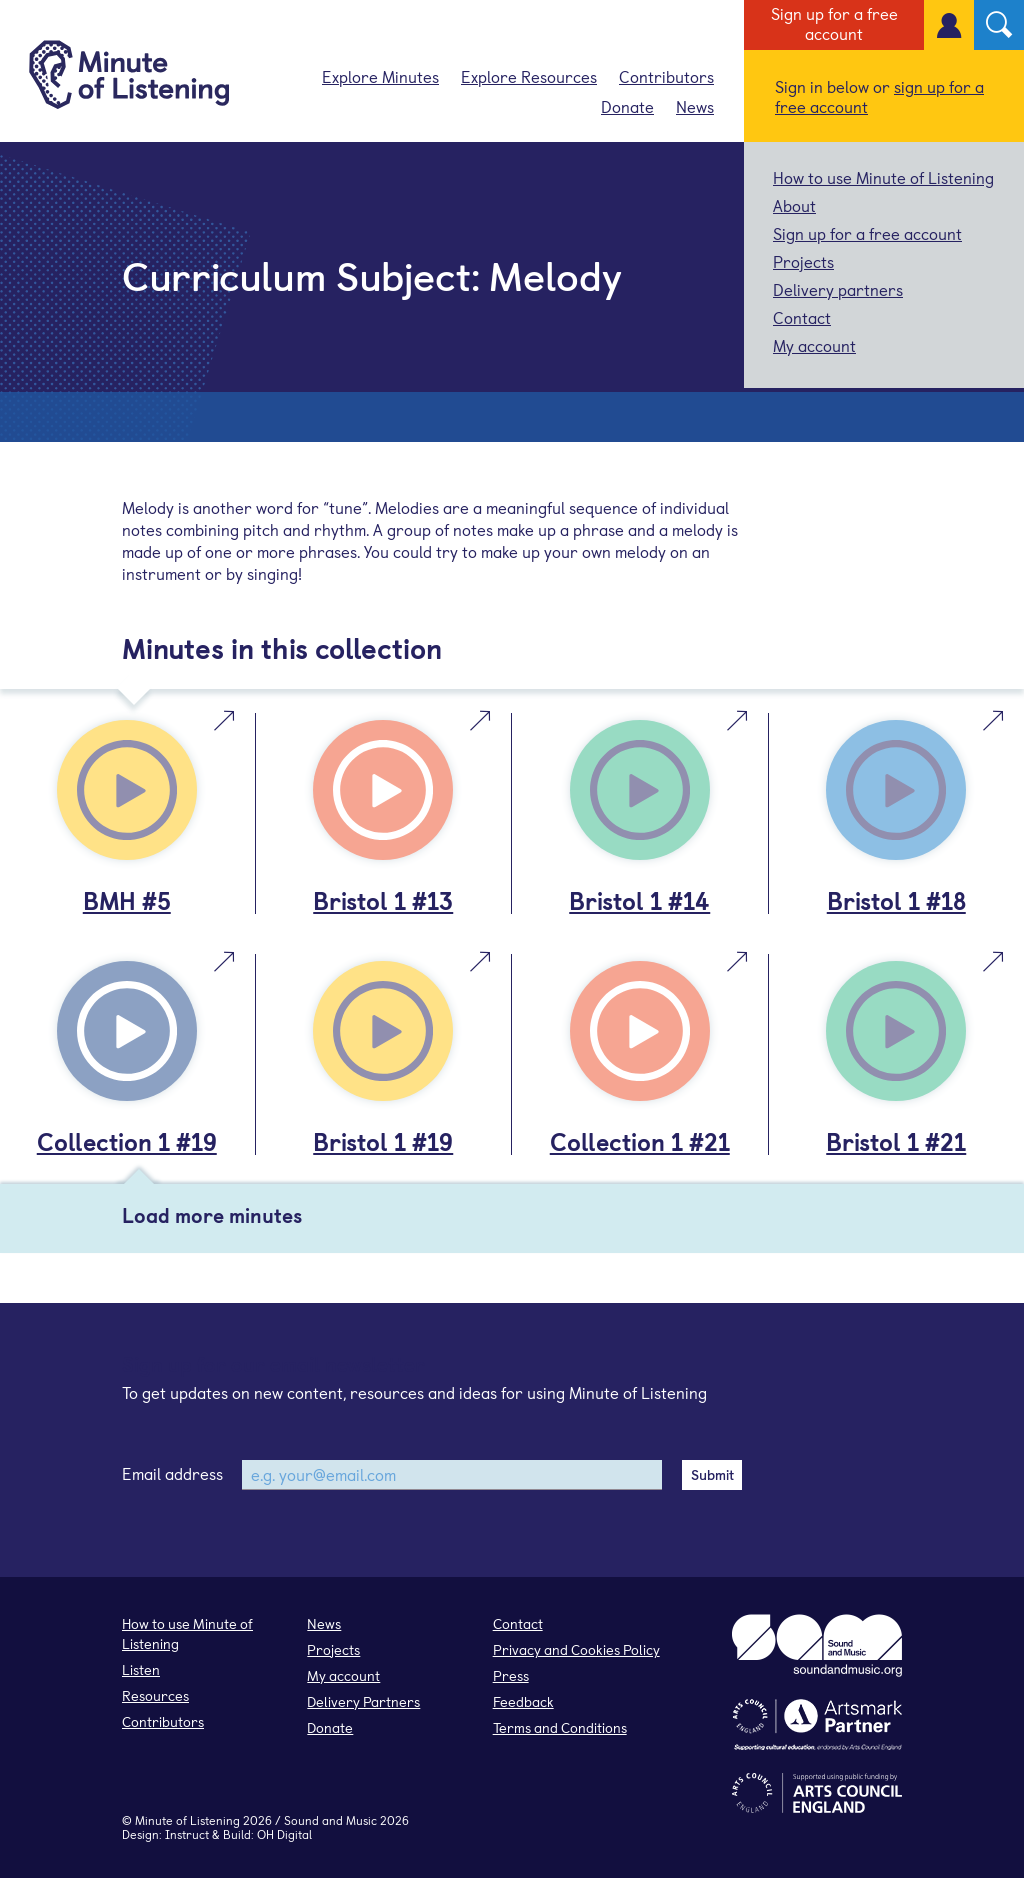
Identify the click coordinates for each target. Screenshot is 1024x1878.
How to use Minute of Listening (883, 177)
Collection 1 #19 (127, 1141)
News (695, 106)
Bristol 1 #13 (383, 900)
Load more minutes (212, 1215)
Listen (141, 1669)
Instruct (187, 1834)
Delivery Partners (363, 1701)
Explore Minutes (380, 76)
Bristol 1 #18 (896, 900)
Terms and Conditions (560, 1727)
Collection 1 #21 (640, 1141)
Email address (172, 1473)
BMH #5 (127, 900)
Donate (627, 106)
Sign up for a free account (834, 23)
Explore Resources (529, 76)
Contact (802, 317)
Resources (155, 1695)
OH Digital (284, 1834)
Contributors (666, 76)
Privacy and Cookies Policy (576, 1649)
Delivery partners (838, 289)
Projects (803, 261)
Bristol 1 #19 (383, 1141)
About (794, 205)
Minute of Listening (187, 1820)
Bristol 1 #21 (896, 1141)
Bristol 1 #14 (639, 900)
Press (511, 1675)
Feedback (523, 1701)
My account (814, 345)
